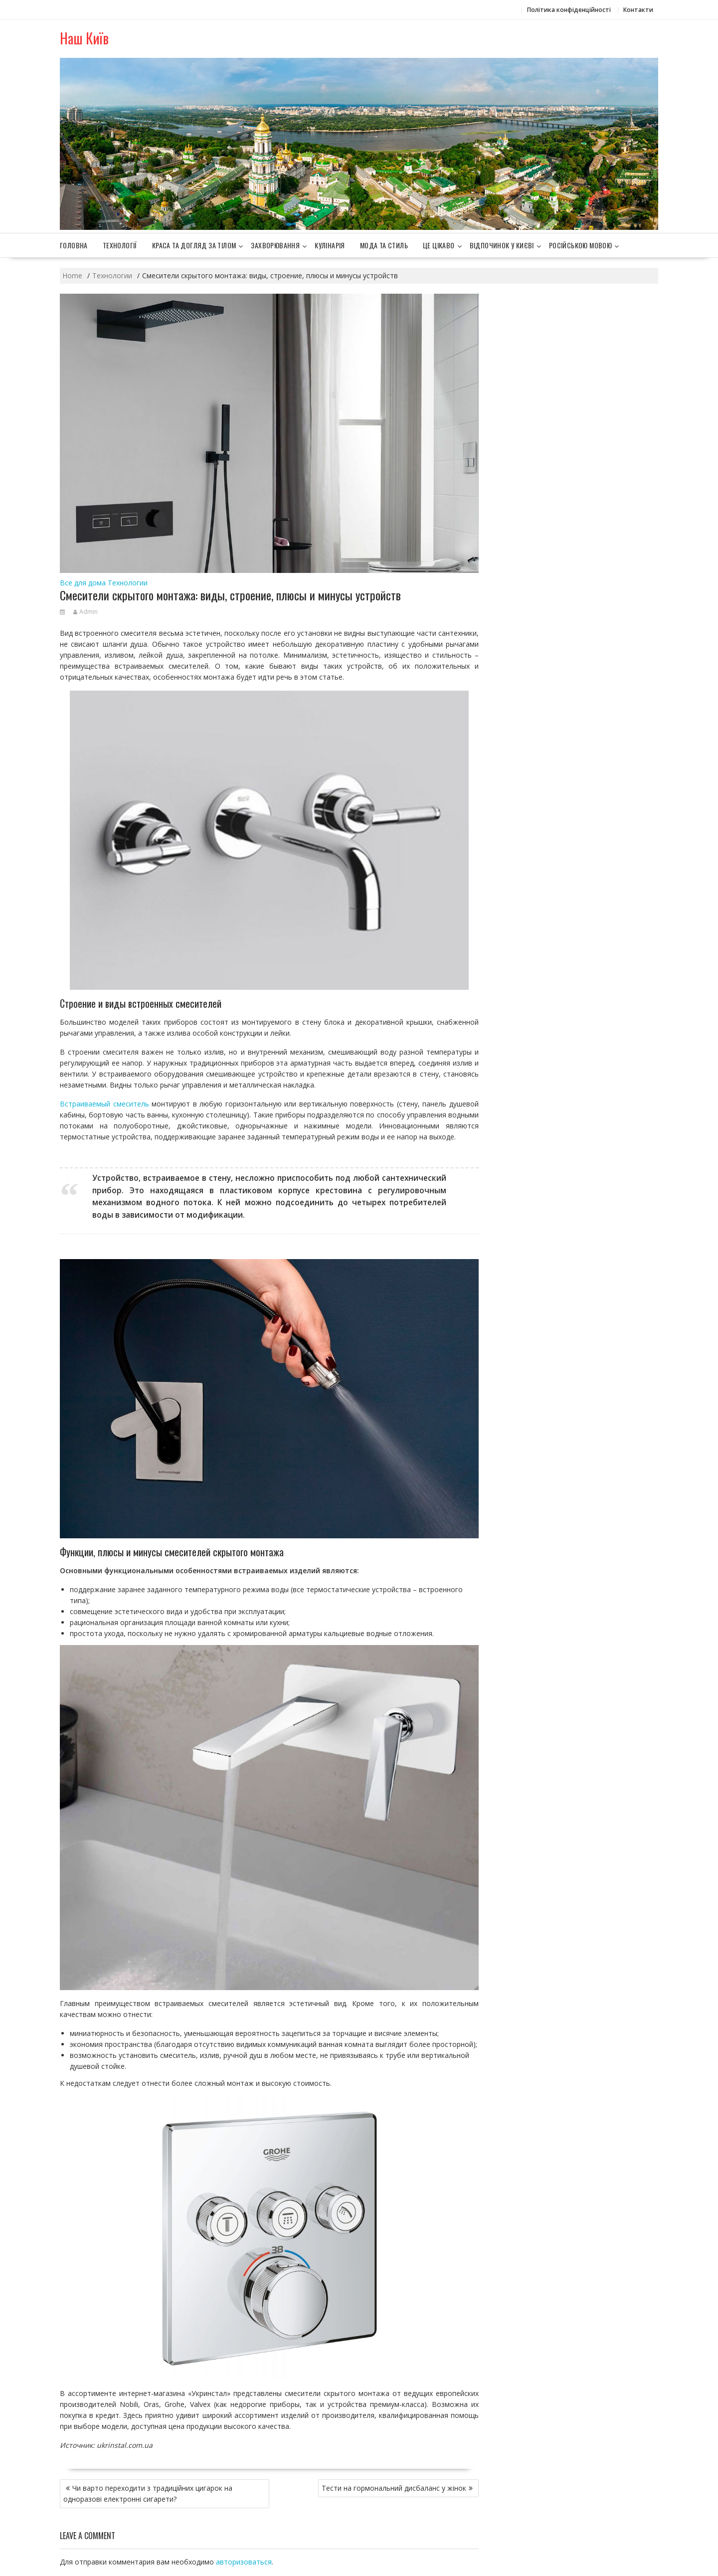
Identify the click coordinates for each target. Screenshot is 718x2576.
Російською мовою (580, 245)
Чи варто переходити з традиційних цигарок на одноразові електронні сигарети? (147, 2493)
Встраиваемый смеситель (104, 1103)
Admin (85, 611)
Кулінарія (330, 245)
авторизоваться (244, 2562)
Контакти (638, 9)
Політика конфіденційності (569, 9)
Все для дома (83, 582)
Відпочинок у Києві (502, 245)
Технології (120, 245)
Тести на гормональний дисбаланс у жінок (394, 2488)
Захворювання (275, 245)
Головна (74, 245)
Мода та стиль (384, 245)
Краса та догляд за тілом (194, 245)
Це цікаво (439, 245)
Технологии (128, 582)
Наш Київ (84, 38)
